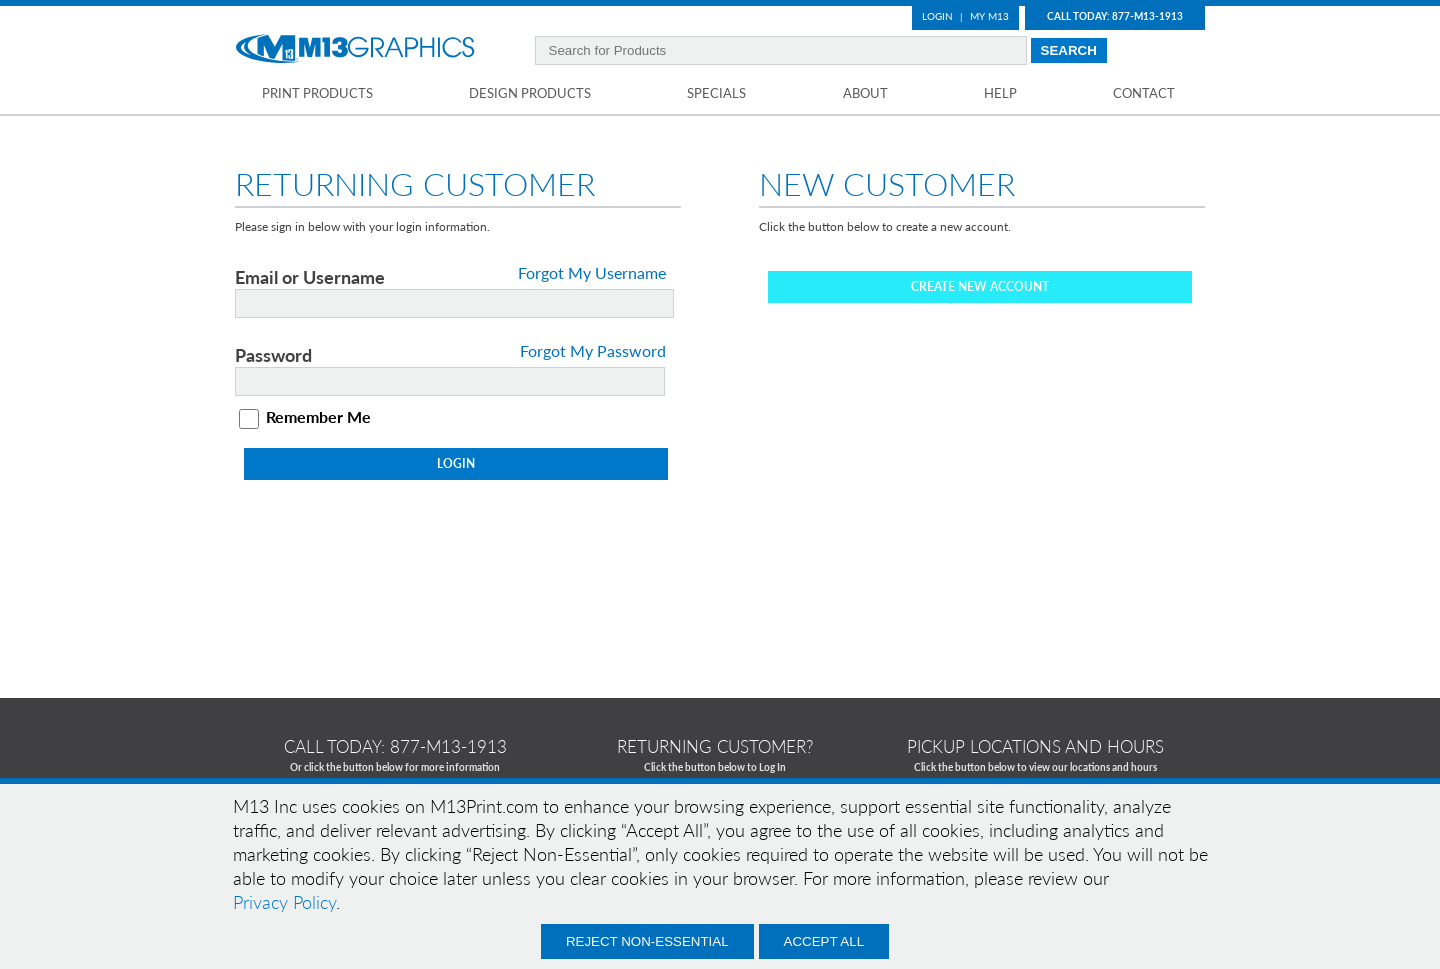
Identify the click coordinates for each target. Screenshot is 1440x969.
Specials (716, 93)
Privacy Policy (284, 902)
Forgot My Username (592, 273)
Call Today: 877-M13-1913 (1115, 16)
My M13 (989, 16)
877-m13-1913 (448, 746)
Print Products (317, 93)
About (865, 93)
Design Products (530, 93)
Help (1000, 93)
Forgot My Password (593, 351)
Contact (1144, 93)
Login (937, 16)
